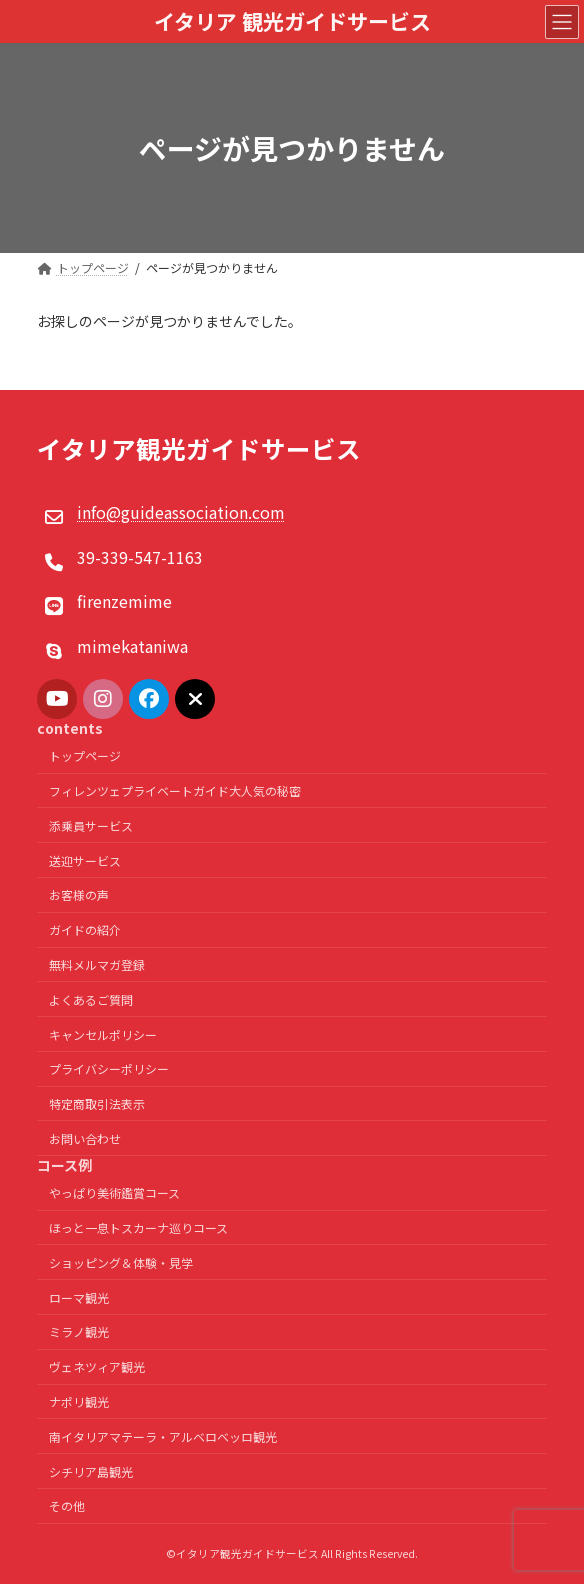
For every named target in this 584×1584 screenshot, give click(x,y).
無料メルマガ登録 (97, 964)
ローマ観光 (79, 1297)
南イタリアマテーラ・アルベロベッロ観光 (163, 1436)
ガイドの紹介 (85, 929)
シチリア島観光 (91, 1471)
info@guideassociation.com (181, 513)
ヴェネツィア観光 (97, 1366)
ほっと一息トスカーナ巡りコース (138, 1227)
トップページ (85, 755)
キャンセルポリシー (103, 1034)
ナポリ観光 (79, 1401)
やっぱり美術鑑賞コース (114, 1192)
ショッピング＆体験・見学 (121, 1262)
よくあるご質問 (91, 999)
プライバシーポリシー (109, 1069)
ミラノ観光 (79, 1332)
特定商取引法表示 (97, 1103)
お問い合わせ (85, 1138)
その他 (67, 1505)
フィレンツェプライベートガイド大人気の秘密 (175, 790)
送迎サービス (85, 860)
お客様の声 (79, 895)
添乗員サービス (91, 825)
